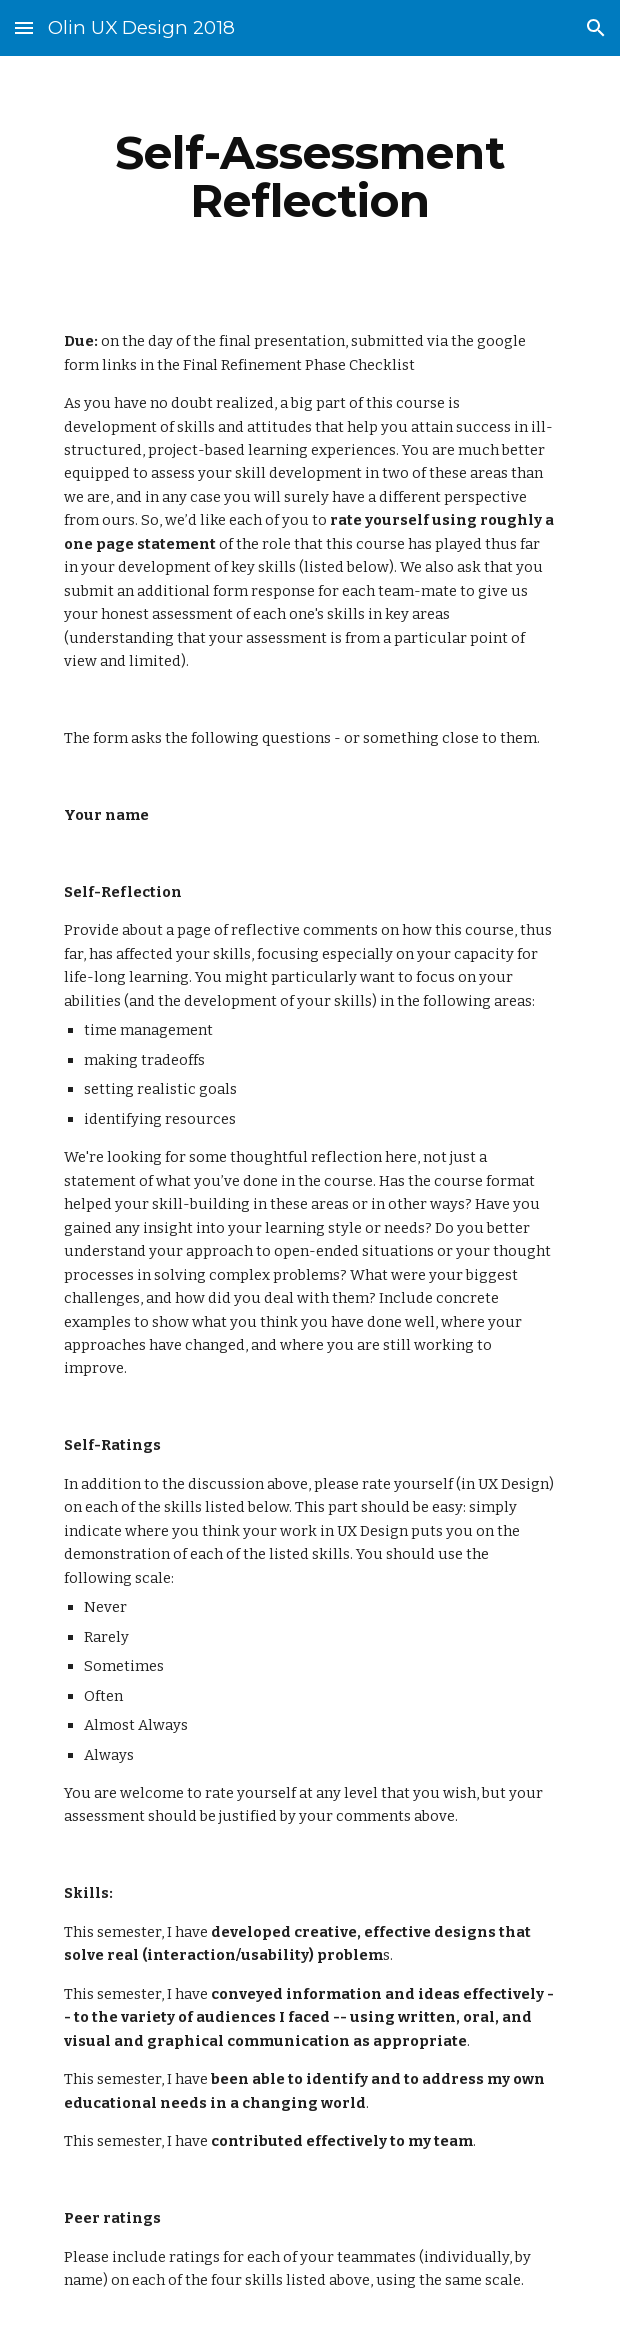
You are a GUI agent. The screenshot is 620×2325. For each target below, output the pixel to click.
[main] (309, 177)
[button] (24, 27)
